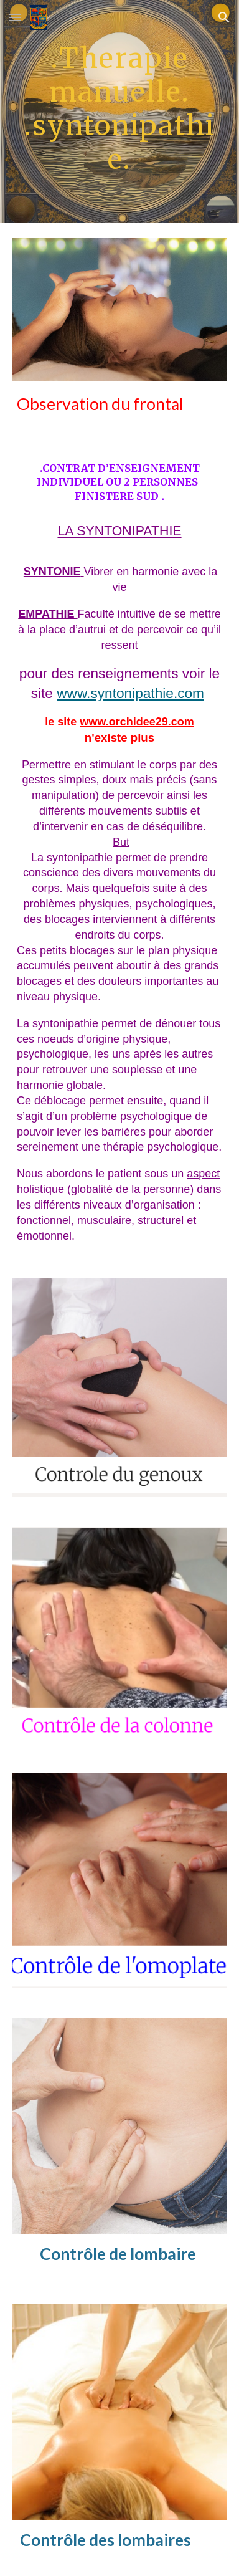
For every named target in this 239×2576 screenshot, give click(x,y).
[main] (119, 111)
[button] (15, 17)
